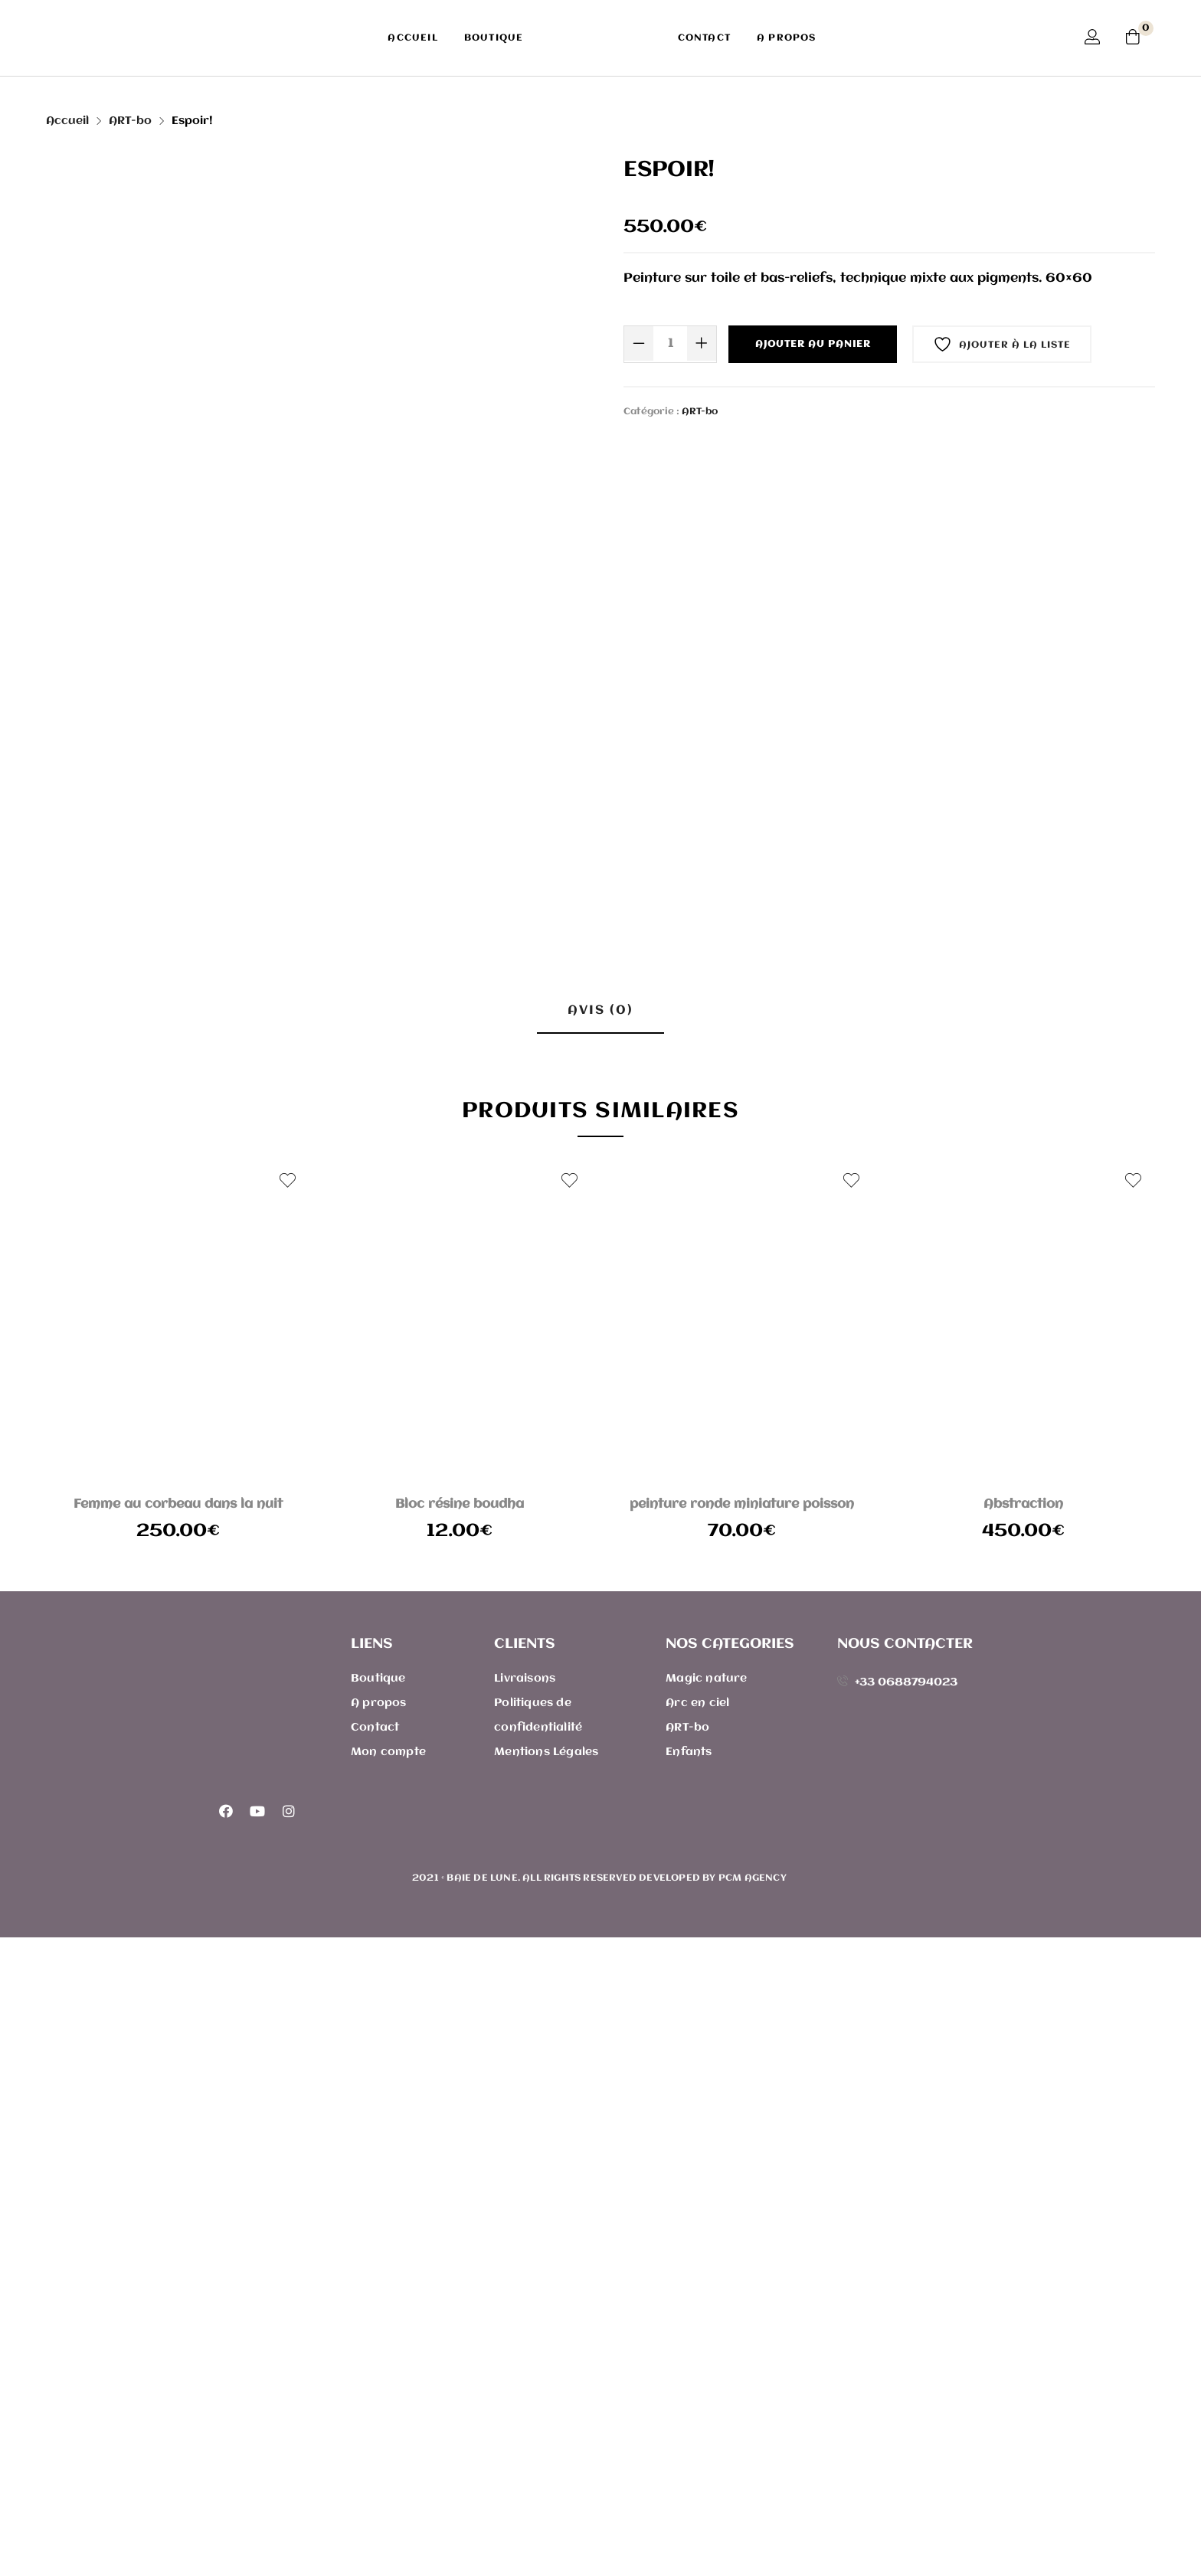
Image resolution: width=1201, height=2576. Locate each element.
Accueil (412, 38)
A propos (786, 38)
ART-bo (130, 121)
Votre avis (318, 1329)
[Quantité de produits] (670, 343)
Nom (301, 1523)
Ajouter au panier (813, 344)
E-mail (628, 1523)
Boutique (494, 38)
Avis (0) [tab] (600, 1010)
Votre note (320, 1242)
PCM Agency (753, 2517)
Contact (704, 38)
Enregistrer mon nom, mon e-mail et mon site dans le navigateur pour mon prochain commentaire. (549, 1596)
